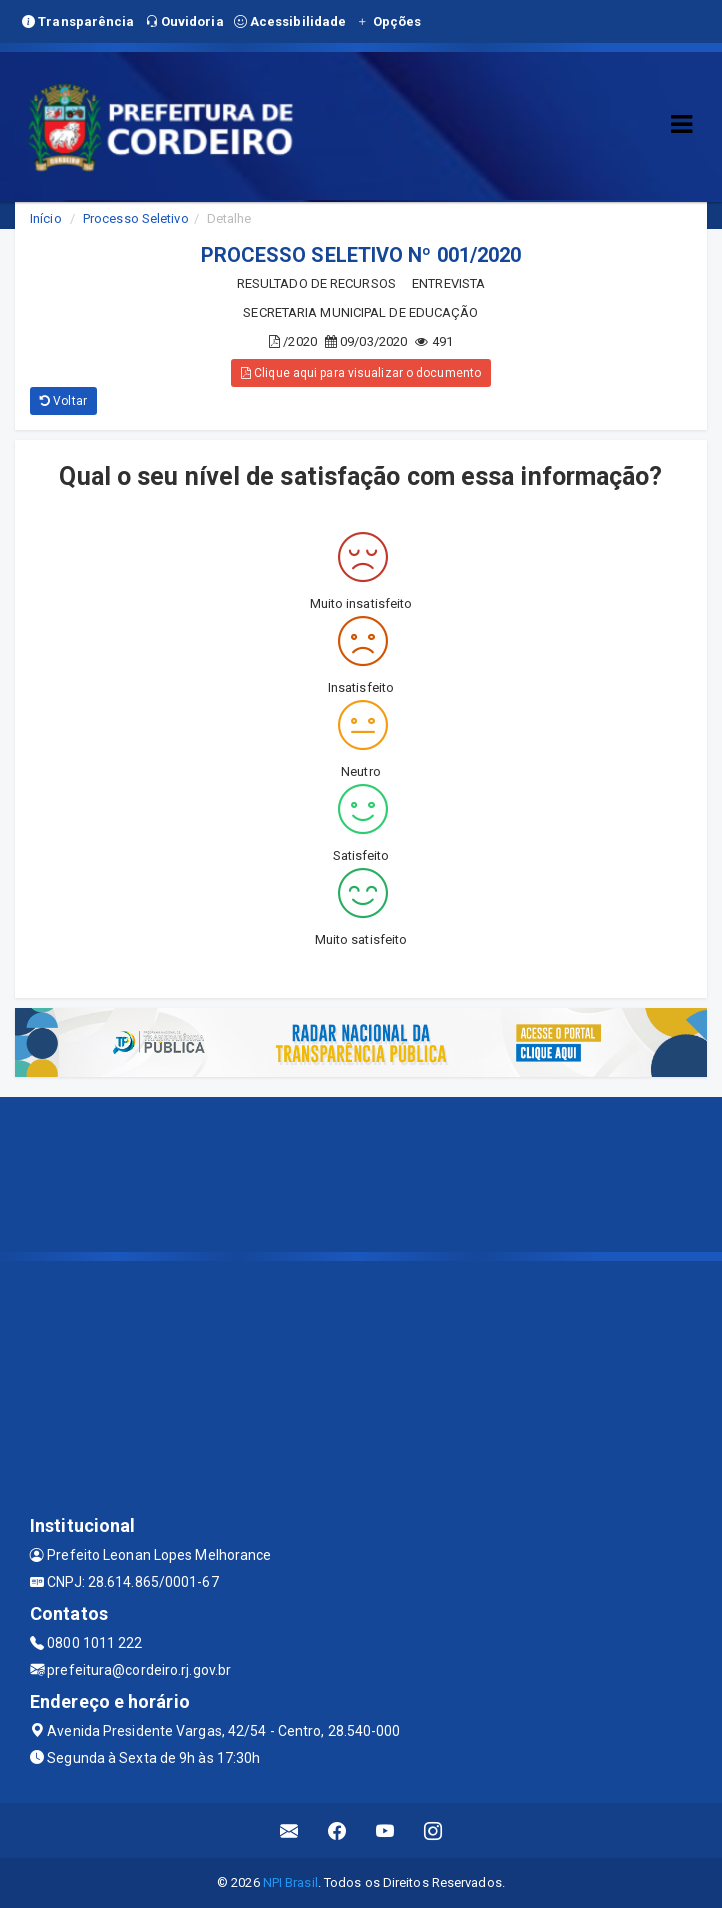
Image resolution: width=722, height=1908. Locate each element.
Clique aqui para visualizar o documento (361, 373)
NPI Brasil (290, 1882)
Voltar (63, 401)
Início (46, 218)
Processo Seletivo (136, 218)
